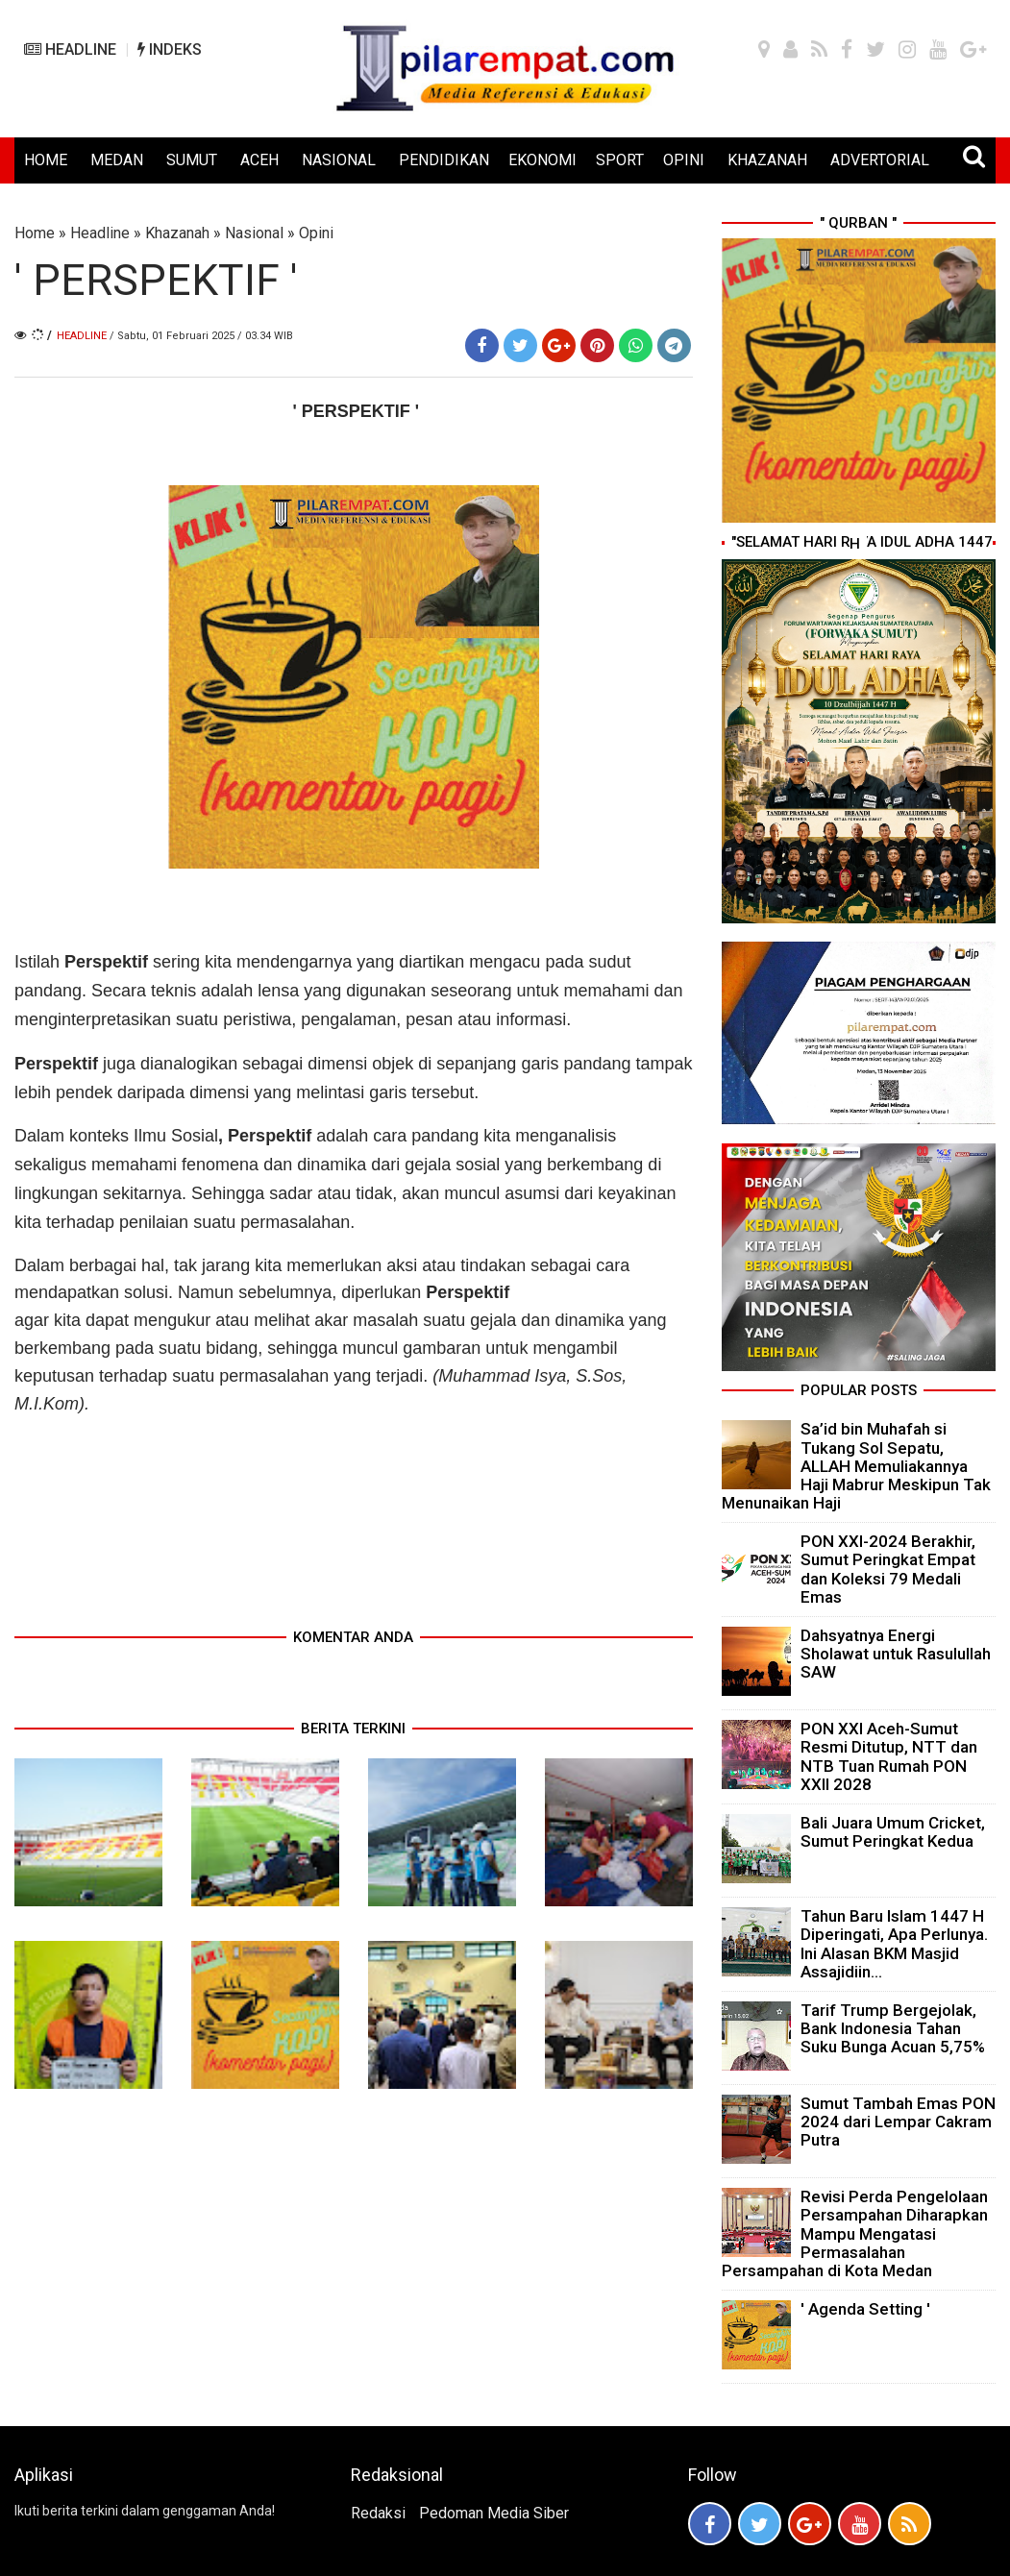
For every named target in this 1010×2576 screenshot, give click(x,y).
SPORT (620, 160)
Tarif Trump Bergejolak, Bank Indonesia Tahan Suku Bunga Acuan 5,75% (893, 2028)
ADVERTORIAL (879, 160)
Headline (100, 233)
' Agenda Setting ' (865, 2308)
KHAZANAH (767, 160)
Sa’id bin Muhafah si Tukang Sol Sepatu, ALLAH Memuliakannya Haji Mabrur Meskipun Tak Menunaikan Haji (856, 1465)
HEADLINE (70, 49)
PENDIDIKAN (444, 160)
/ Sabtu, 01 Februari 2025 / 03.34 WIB (201, 336)
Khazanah (177, 233)
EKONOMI (542, 160)
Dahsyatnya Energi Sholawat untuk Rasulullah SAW (896, 1653)
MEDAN (116, 160)
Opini (316, 233)
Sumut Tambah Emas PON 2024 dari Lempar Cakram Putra (898, 2121)
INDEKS (169, 49)
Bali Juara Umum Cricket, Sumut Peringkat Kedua (893, 1832)
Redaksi (378, 2513)
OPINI (683, 160)
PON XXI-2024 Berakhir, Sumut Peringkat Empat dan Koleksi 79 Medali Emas (888, 1569)
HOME (45, 160)
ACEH (259, 160)
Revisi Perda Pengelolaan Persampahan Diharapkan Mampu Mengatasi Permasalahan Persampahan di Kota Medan (855, 2233)
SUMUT (191, 160)
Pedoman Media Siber (494, 2513)
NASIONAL (339, 160)
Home (34, 233)
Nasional (254, 233)
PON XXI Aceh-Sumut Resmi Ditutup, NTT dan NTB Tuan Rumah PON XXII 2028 (889, 1756)
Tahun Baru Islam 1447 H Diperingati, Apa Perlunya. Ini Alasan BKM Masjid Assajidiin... (894, 1943)
